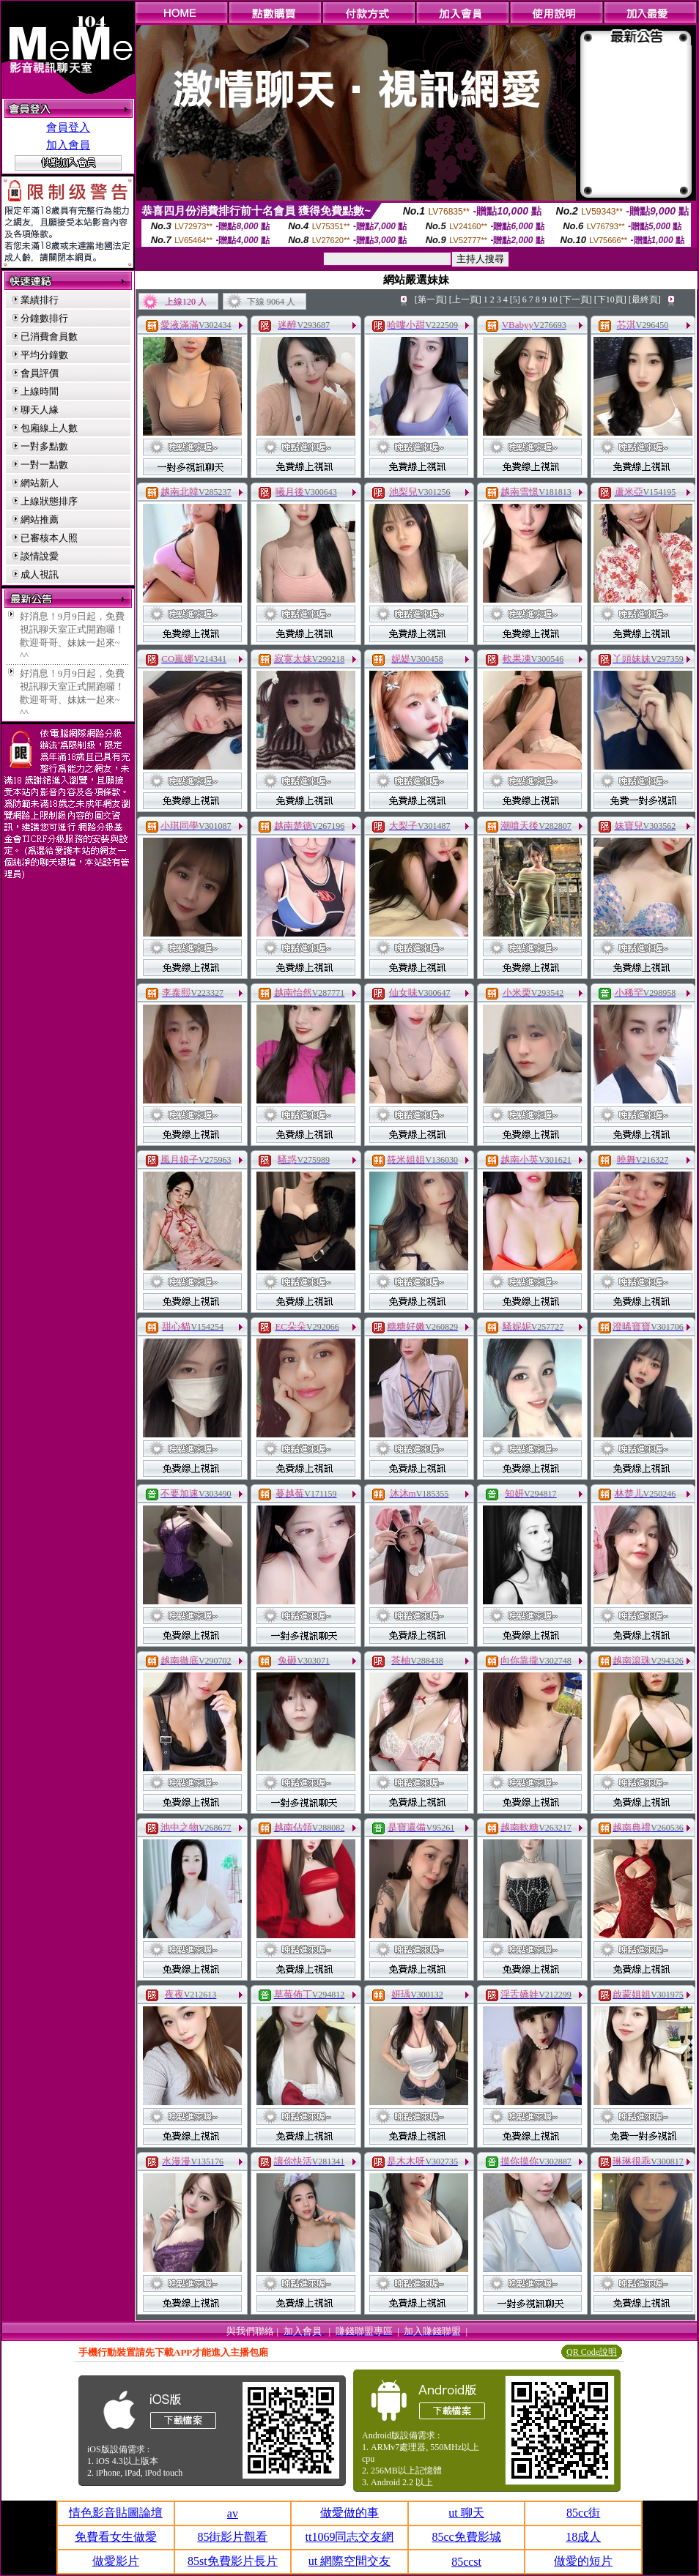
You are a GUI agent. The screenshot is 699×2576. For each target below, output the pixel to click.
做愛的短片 (583, 2561)
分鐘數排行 (44, 318)
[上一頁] (465, 299)
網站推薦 (40, 519)
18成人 (583, 2537)
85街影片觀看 (232, 2537)
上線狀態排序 (49, 501)
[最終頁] (645, 299)
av (232, 2513)
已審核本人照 (49, 537)
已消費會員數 (49, 336)
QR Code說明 (591, 2352)
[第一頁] (431, 299)
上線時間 (40, 391)
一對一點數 (44, 464)
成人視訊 (40, 574)
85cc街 (583, 2512)
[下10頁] (610, 299)
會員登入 (68, 127)
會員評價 (40, 373)
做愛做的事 (349, 2512)
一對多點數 (44, 446)
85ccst (466, 2561)
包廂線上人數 (49, 427)
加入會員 (68, 145)
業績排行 (40, 299)
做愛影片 (115, 2561)
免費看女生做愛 (116, 2537)
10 (553, 299)
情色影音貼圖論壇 (116, 2512)
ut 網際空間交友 (349, 2561)
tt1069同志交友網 (350, 2537)
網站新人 (40, 482)
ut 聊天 (466, 2512)
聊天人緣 (40, 409)
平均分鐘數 (44, 354)
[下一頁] (576, 299)
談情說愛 (40, 556)
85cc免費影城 (466, 2537)
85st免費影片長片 (233, 2561)
